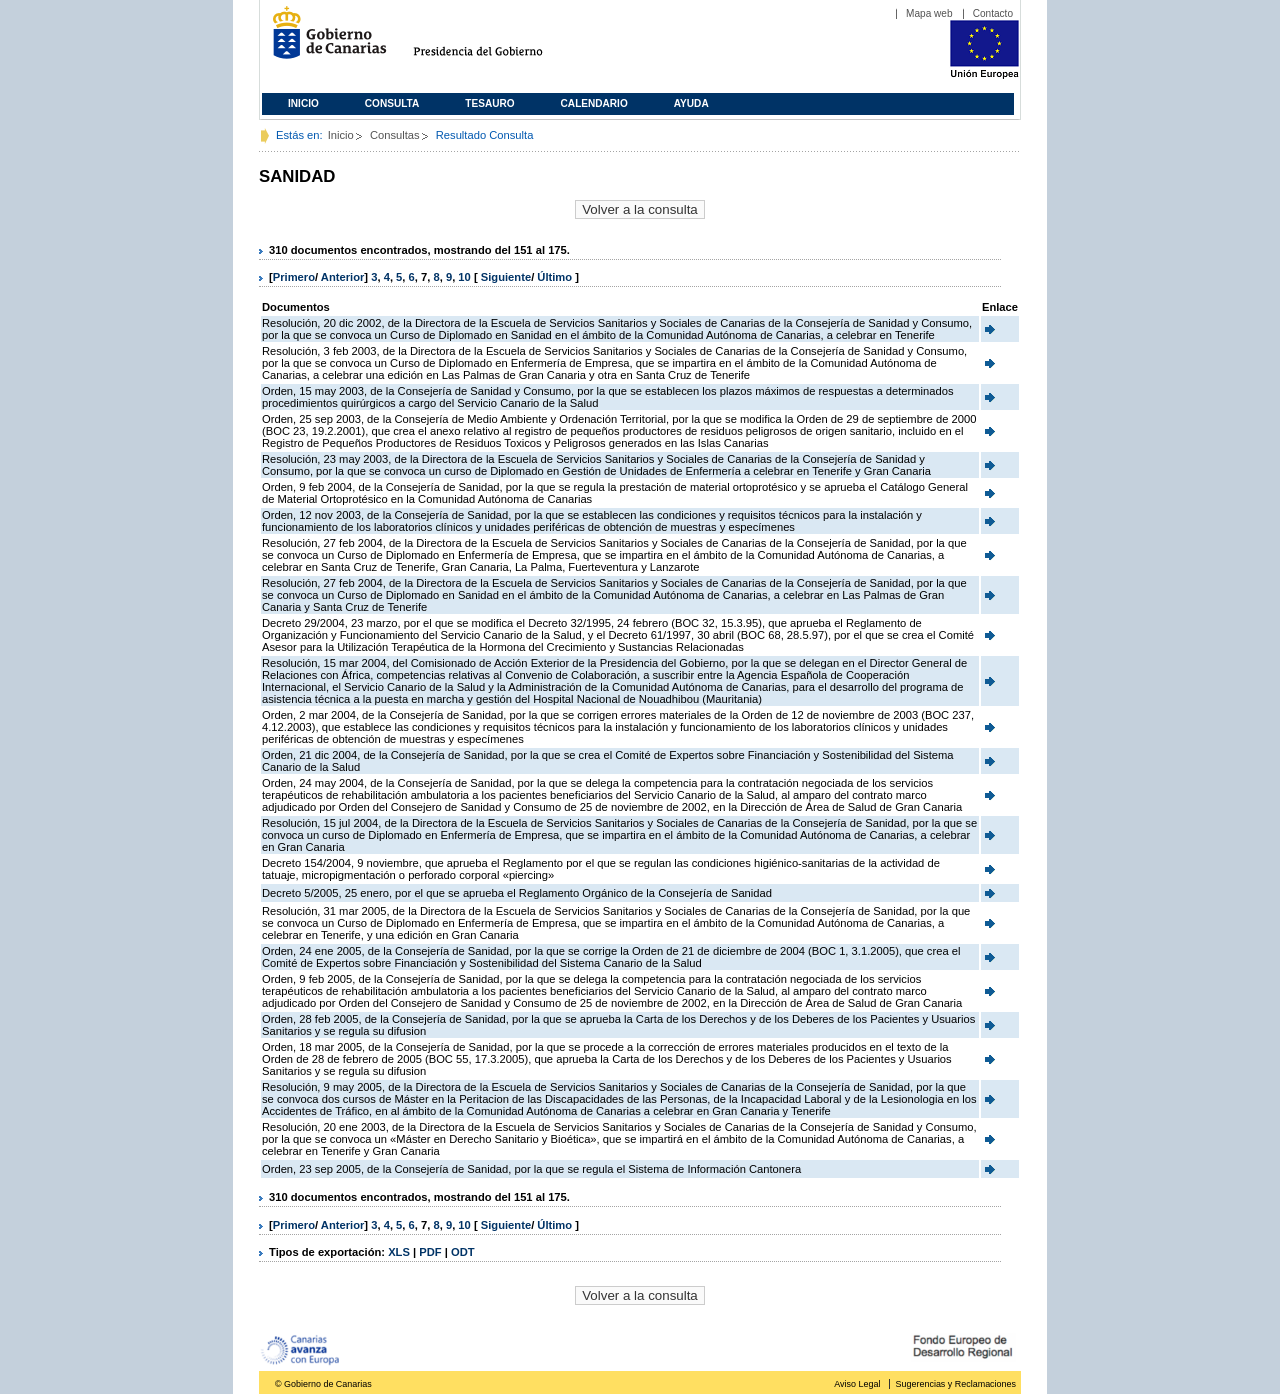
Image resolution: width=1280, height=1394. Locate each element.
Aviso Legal (857, 1384)
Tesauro (489, 103)
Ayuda (691, 103)
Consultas (395, 135)
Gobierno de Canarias (323, 40)
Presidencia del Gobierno (496, 40)
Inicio (303, 103)
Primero (294, 277)
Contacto (993, 13)
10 (464, 277)
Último (556, 277)
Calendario (594, 103)
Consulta (392, 103)
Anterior (343, 277)
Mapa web (929, 13)
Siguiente (506, 277)
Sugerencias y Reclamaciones (956, 1384)
